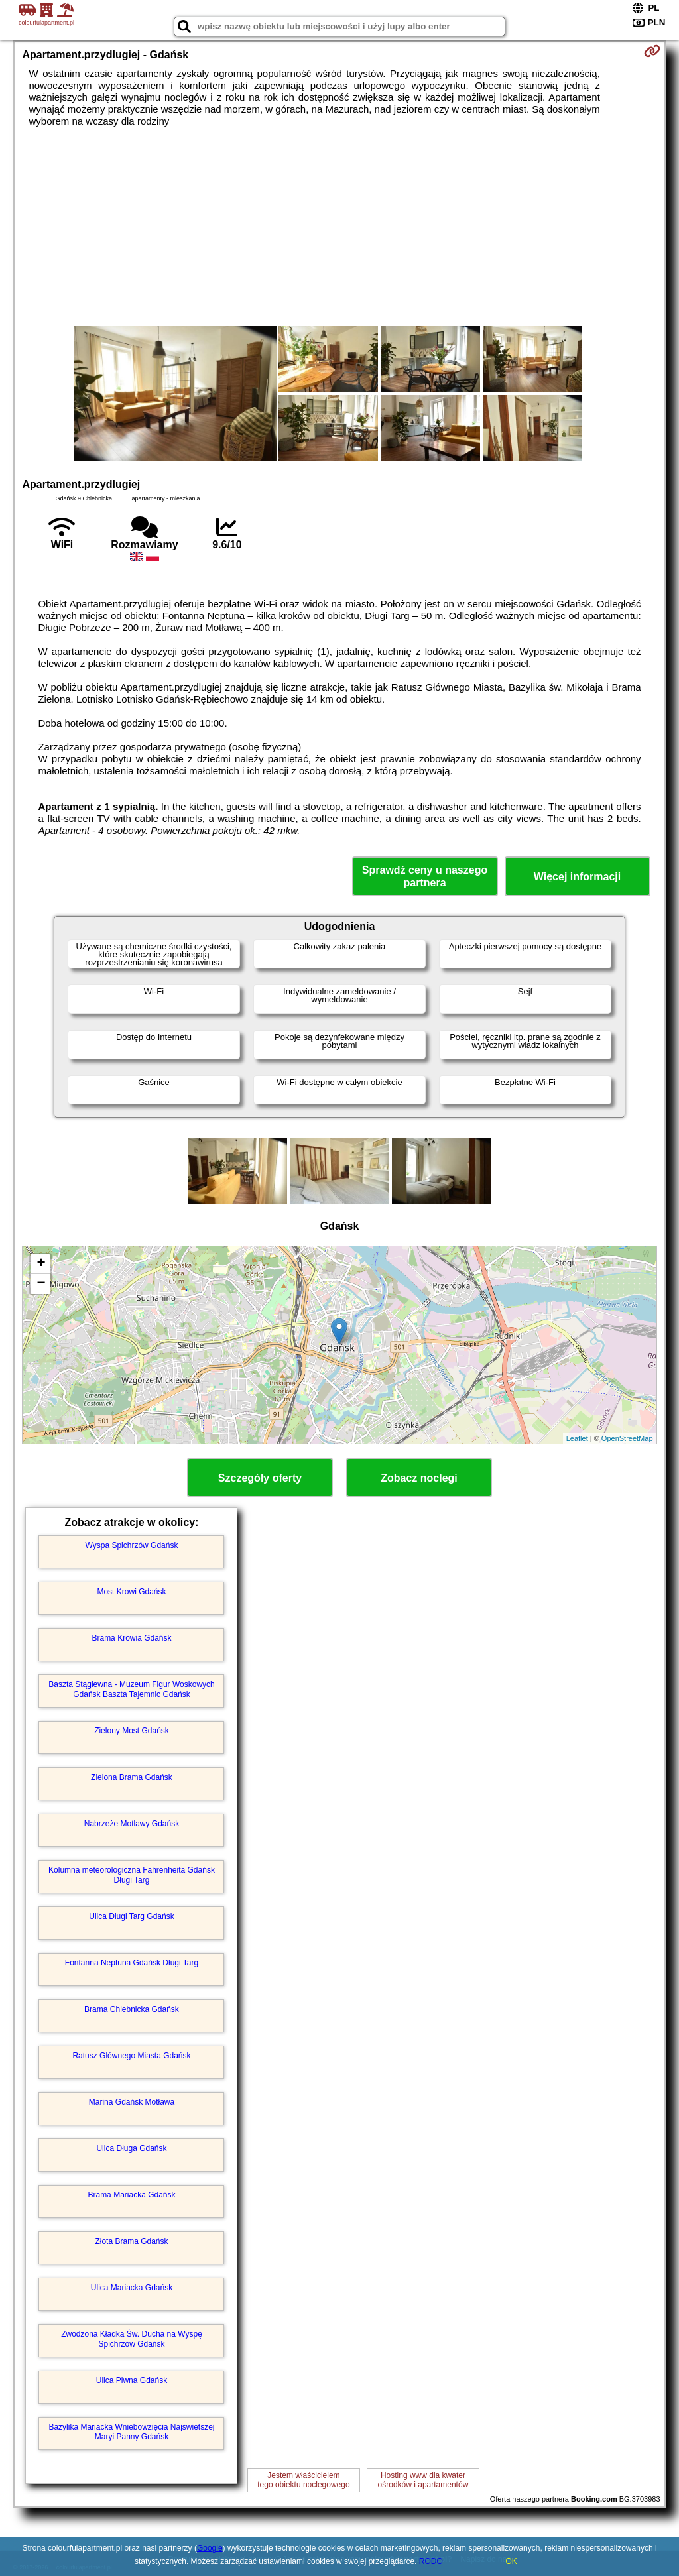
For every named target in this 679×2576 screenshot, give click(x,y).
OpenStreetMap (627, 1438)
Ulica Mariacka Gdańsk (131, 2287)
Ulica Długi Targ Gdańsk (131, 1916)
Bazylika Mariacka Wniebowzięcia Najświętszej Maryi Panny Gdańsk (131, 2431)
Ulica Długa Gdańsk (131, 2148)
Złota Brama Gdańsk (131, 2241)
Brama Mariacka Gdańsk (131, 2194)
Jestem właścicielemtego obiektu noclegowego (303, 2480)
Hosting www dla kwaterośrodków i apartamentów (423, 2480)
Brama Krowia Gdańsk (131, 1638)
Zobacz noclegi (419, 1478)
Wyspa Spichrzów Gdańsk (132, 1545)
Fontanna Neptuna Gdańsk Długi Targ (131, 1962)
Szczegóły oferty (260, 1478)
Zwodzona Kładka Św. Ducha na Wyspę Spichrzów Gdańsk (131, 2338)
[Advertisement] (340, 227)
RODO (431, 2561)
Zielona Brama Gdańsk (131, 1777)
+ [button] (40, 1264)
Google (210, 2548)
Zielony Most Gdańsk (131, 1730)
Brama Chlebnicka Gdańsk (131, 2009)
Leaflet (577, 1438)
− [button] (40, 1284)
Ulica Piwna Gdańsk (131, 2380)
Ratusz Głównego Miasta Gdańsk (131, 2055)
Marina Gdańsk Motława (131, 2102)
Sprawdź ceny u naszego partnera (424, 876)
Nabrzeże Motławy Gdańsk (131, 1823)
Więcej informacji (577, 876)
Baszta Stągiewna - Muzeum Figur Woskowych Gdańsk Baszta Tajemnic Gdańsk (131, 1689)
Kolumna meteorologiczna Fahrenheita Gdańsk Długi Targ (131, 1874)
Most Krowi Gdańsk (131, 1591)
